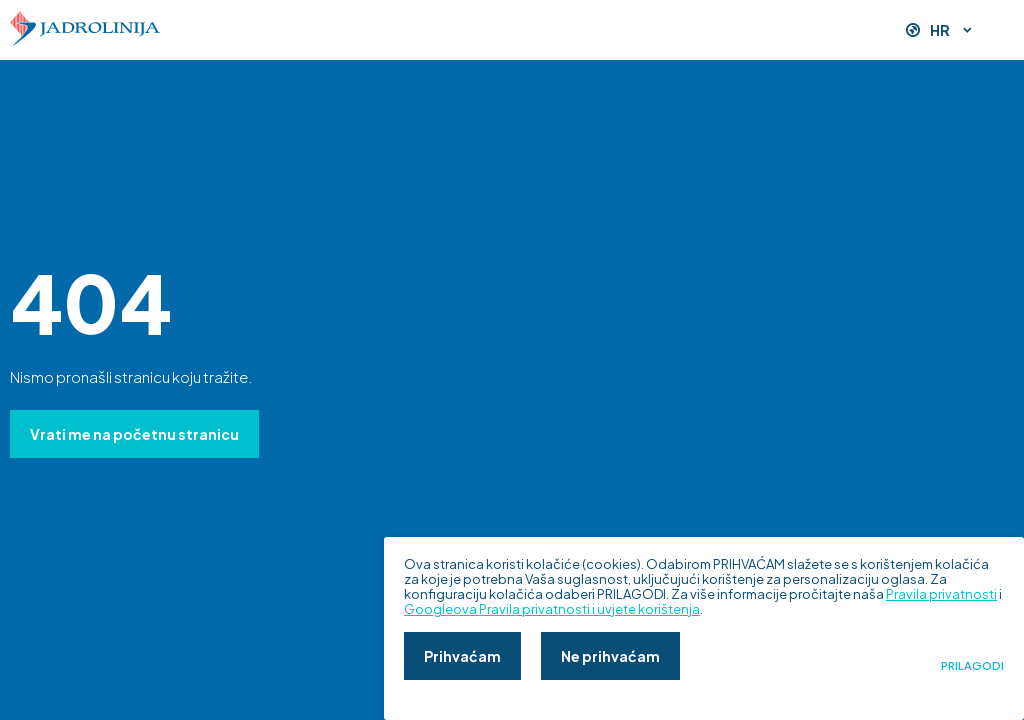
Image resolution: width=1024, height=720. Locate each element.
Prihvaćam (462, 656)
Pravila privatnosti (941, 594)
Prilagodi (972, 666)
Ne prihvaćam (610, 656)
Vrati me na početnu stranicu (134, 434)
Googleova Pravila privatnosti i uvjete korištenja (552, 609)
